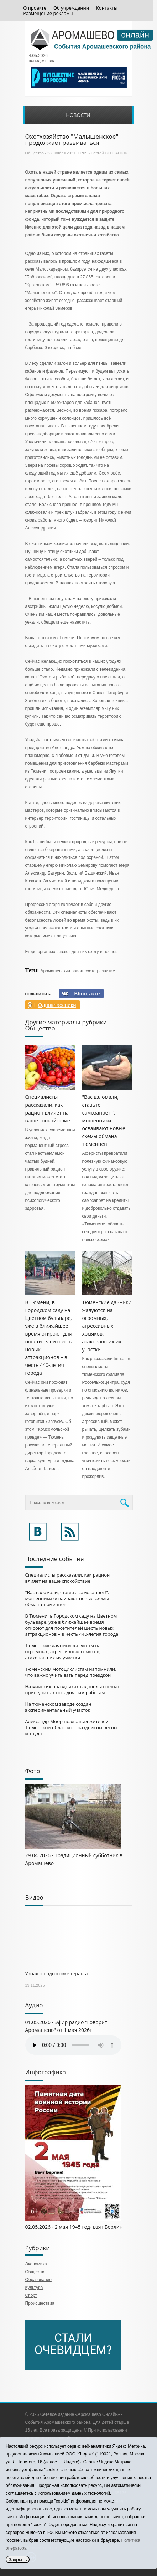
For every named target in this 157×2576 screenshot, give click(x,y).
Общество (34, 153)
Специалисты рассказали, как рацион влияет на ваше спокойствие (67, 1578)
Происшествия (39, 2303)
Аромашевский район (61, 970)
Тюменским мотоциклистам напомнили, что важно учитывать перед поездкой (70, 1672)
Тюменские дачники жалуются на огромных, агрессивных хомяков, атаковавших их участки (107, 1326)
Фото (32, 1771)
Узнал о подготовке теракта (56, 1973)
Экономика (36, 2264)
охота (90, 970)
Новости (78, 115)
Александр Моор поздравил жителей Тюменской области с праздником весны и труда (71, 1727)
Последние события (54, 1559)
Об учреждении (71, 8)
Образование (38, 2279)
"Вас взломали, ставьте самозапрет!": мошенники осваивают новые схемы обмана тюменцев (103, 1120)
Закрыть (18, 2559)
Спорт (31, 2295)
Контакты (106, 8)
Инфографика (45, 2072)
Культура (34, 2287)
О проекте (34, 8)
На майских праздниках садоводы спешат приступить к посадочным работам (72, 1689)
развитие (106, 970)
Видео (34, 1897)
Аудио (34, 2005)
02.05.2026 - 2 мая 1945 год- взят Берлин (74, 2226)
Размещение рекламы (48, 13)
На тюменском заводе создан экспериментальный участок (58, 1707)
